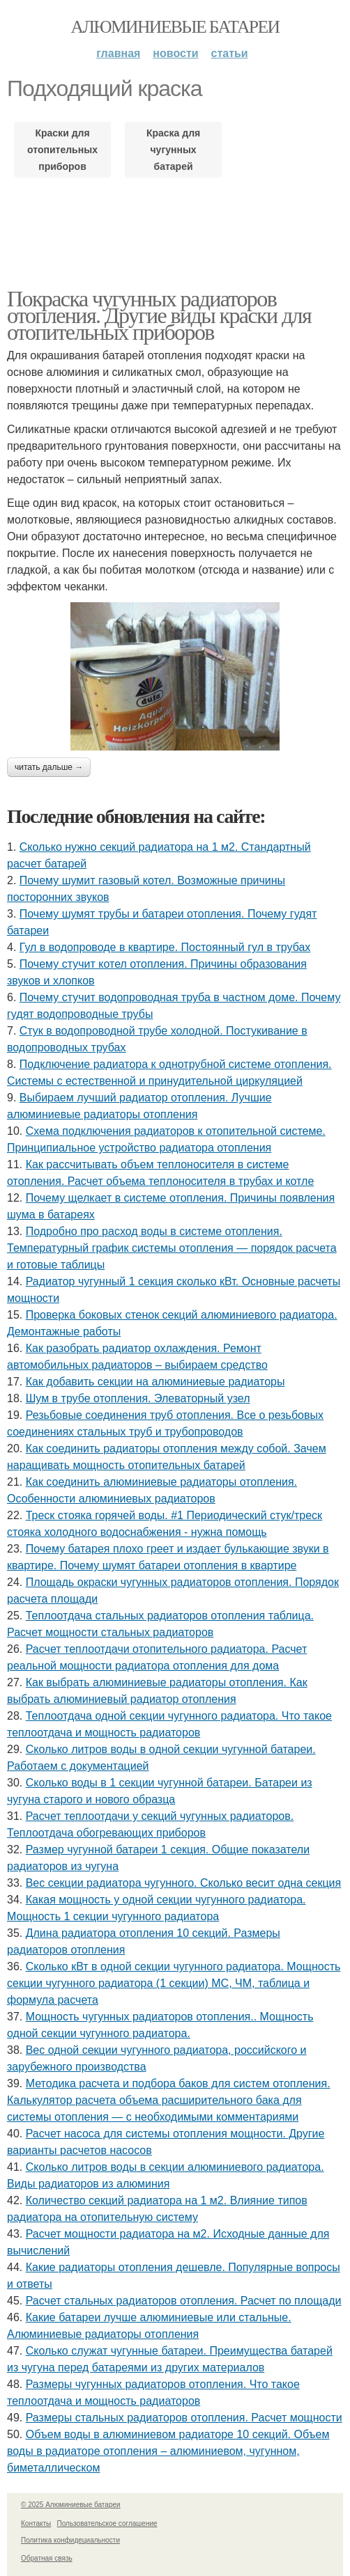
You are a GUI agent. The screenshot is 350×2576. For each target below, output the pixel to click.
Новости (175, 53)
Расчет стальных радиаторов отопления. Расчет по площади (184, 2301)
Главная (118, 53)
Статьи (229, 53)
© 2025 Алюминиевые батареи (71, 2504)
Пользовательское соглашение (107, 2523)
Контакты (36, 2523)
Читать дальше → (49, 767)
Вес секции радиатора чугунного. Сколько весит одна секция (183, 1883)
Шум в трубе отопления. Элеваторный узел (138, 1398)
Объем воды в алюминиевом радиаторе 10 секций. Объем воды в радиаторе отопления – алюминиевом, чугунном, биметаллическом (168, 2451)
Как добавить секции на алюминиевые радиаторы (155, 1382)
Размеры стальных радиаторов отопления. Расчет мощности (184, 2418)
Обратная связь (47, 2558)
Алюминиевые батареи (175, 27)
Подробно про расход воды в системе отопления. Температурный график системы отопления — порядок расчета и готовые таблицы (172, 1248)
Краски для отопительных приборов (62, 149)
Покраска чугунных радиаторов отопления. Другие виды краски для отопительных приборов (159, 315)
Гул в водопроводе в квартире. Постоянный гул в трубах (165, 947)
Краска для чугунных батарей (173, 149)
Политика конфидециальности (70, 2540)
